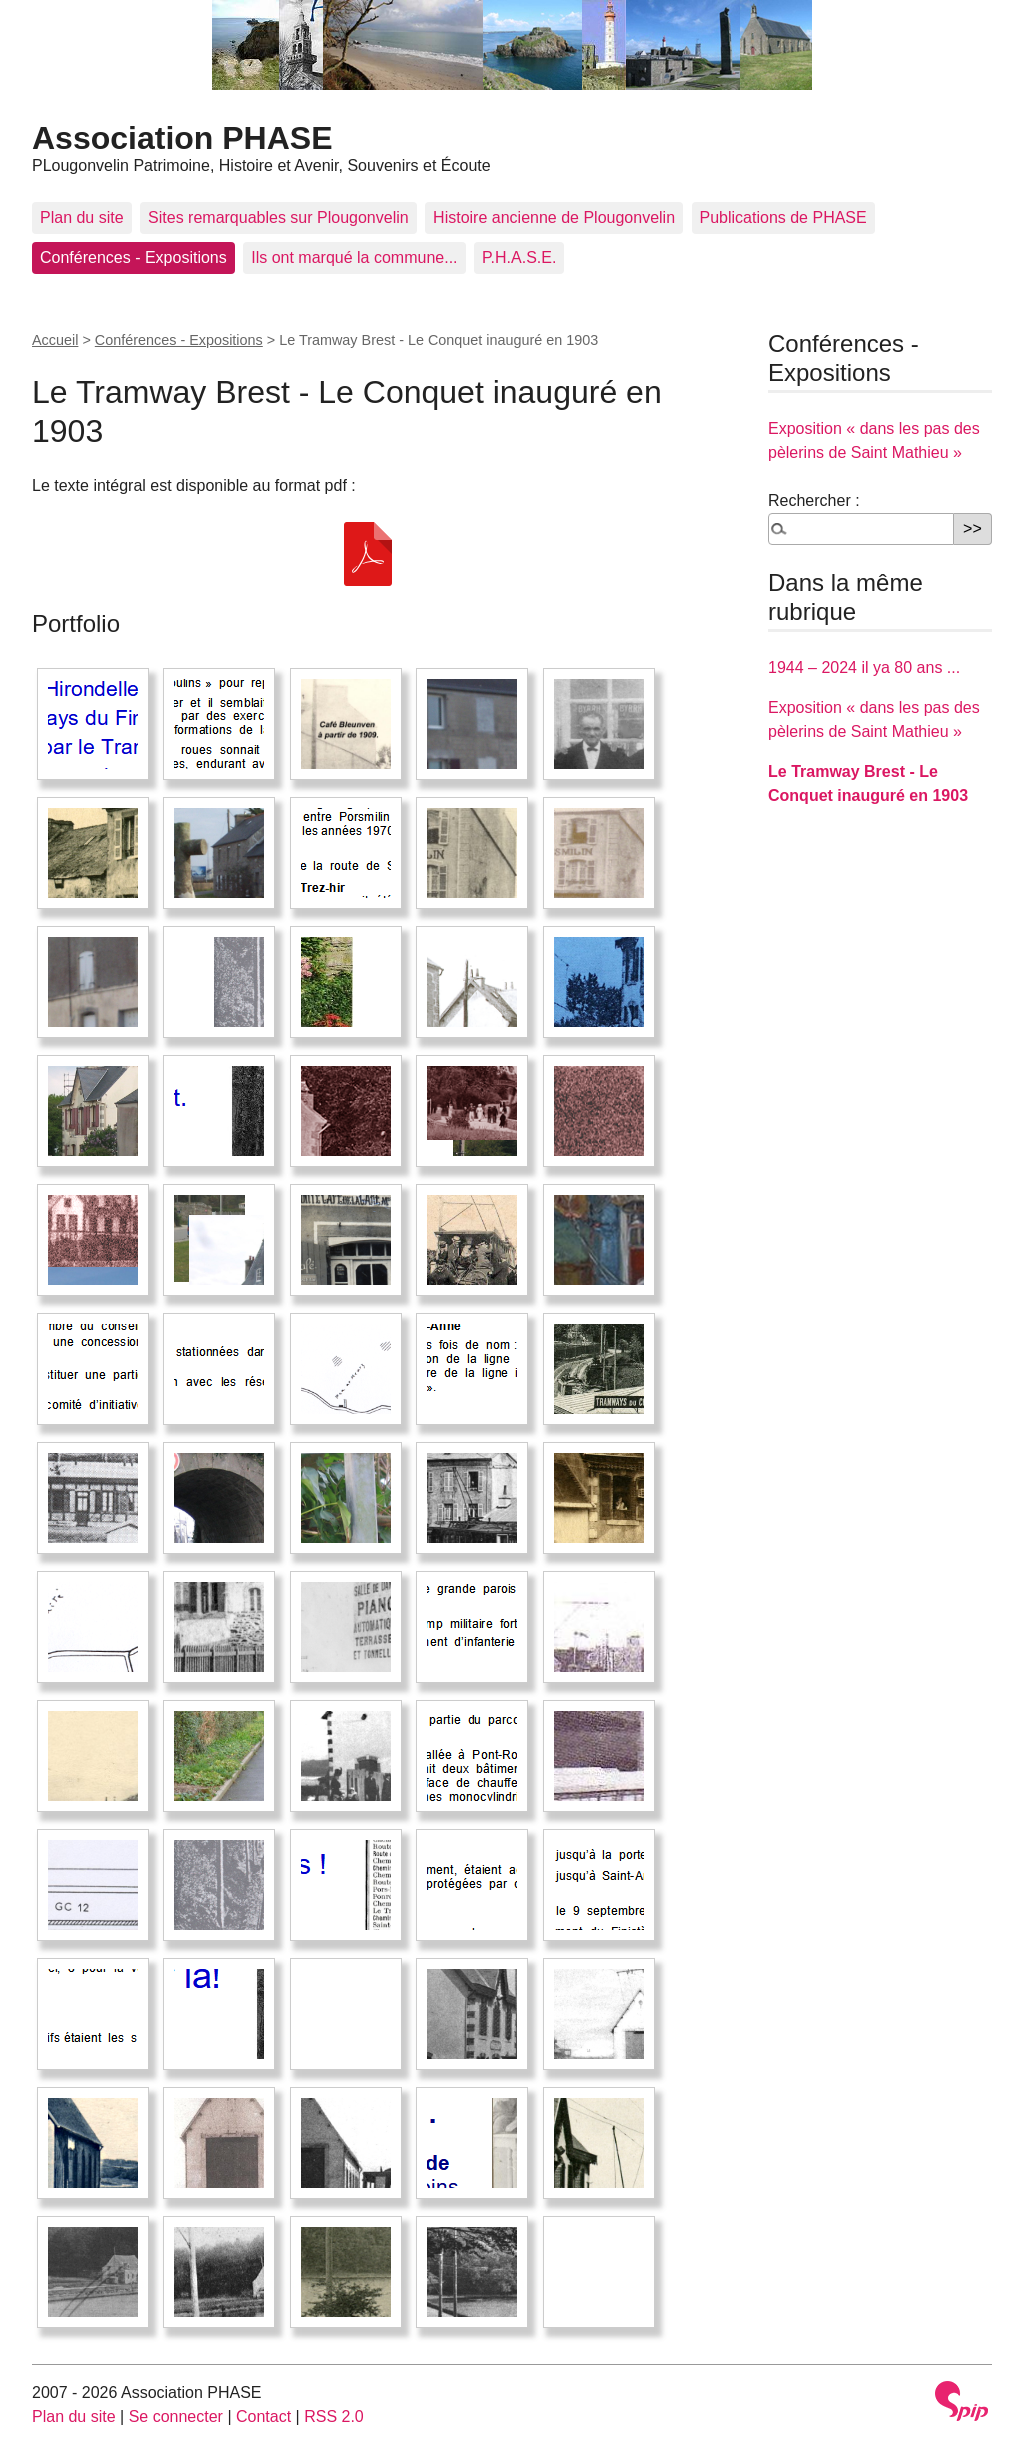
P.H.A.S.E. (519, 257)
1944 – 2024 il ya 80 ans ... (864, 667)
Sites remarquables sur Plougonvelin (278, 217)
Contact (263, 2416)
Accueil (55, 340)
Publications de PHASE (783, 217)
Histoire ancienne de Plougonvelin (554, 217)
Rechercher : (814, 500)
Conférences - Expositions (133, 257)
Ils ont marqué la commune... (354, 257)
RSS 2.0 (334, 2416)
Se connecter (176, 2416)
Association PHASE (182, 138)
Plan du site (82, 217)
